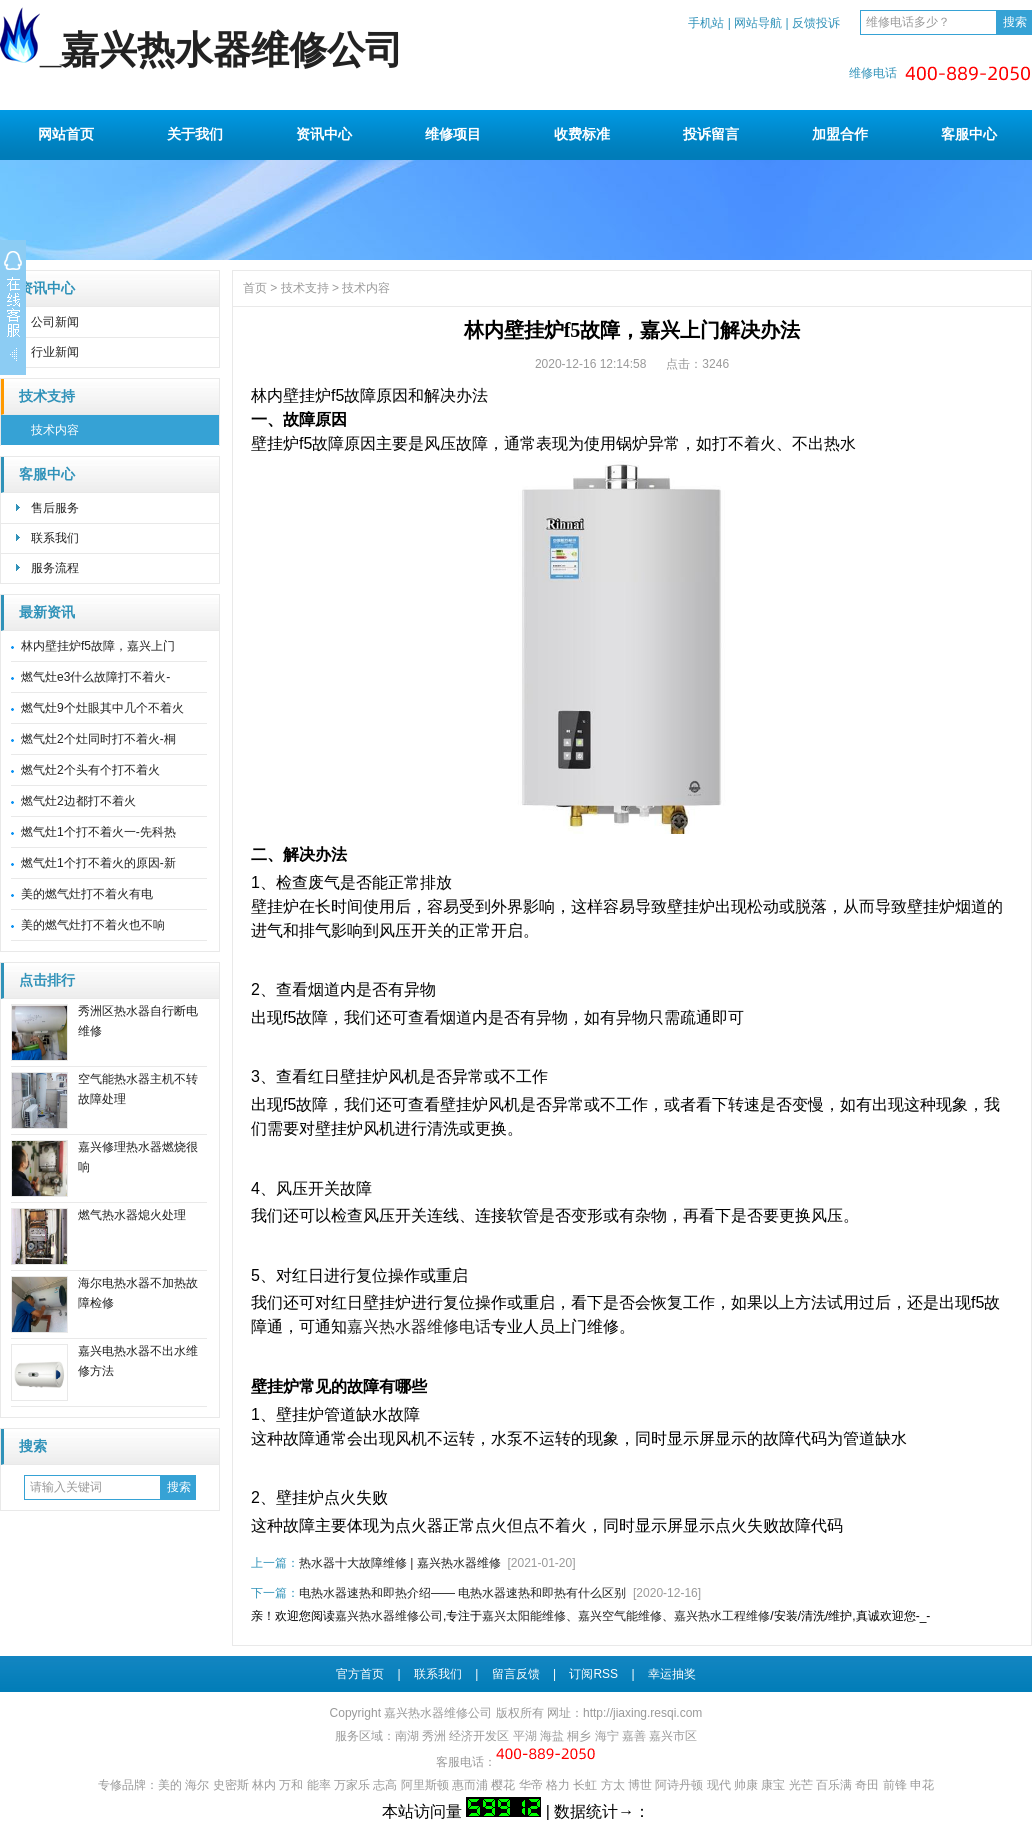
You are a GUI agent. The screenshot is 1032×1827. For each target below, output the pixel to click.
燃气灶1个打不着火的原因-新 (98, 863)
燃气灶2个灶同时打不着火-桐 (98, 739)
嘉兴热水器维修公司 (389, 1616)
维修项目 (453, 134)
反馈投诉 (816, 23)
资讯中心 (324, 134)
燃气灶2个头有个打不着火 (90, 770)
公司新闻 (55, 322)
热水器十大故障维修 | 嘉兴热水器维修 (400, 1563)
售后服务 (55, 508)
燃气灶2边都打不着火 (78, 801)
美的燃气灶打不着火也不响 (93, 925)
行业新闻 (55, 352)
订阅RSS (593, 1674)
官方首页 (360, 1674)
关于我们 (195, 134)
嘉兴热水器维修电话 (419, 1326)
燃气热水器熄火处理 (132, 1215)
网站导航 (758, 23)
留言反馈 (516, 1674)
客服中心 (969, 134)
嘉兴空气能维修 (620, 1616)
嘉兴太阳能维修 (524, 1616)
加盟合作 (840, 134)
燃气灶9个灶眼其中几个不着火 (102, 708)
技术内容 (55, 430)
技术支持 (47, 396)
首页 (255, 288)
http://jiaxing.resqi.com (642, 1713)
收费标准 (582, 134)
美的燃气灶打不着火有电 (87, 894)
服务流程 (55, 568)
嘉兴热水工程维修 (722, 1616)
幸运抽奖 (672, 1674)
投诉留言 (711, 134)
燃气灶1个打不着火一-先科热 (98, 832)
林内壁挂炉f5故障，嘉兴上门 (98, 646)
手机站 (706, 23)
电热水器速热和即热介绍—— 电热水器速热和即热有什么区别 (462, 1593)
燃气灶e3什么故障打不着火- (95, 677)
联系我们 (55, 538)
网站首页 (66, 134)
